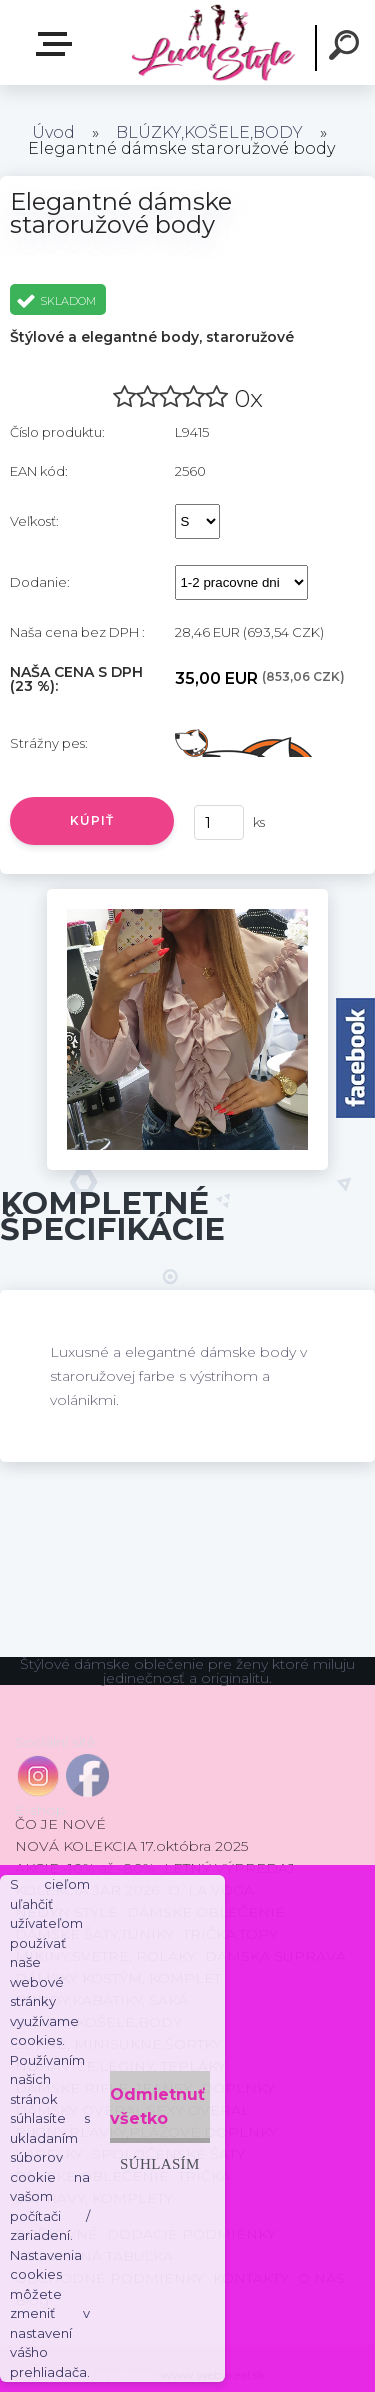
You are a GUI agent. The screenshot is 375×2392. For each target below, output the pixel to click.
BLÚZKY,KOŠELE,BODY (209, 132)
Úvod (53, 132)
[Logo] (212, 42)
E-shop (58, 44)
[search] (347, 48)
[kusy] (219, 822)
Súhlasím (160, 2163)
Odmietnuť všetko (157, 2106)
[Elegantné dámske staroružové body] (187, 896)
